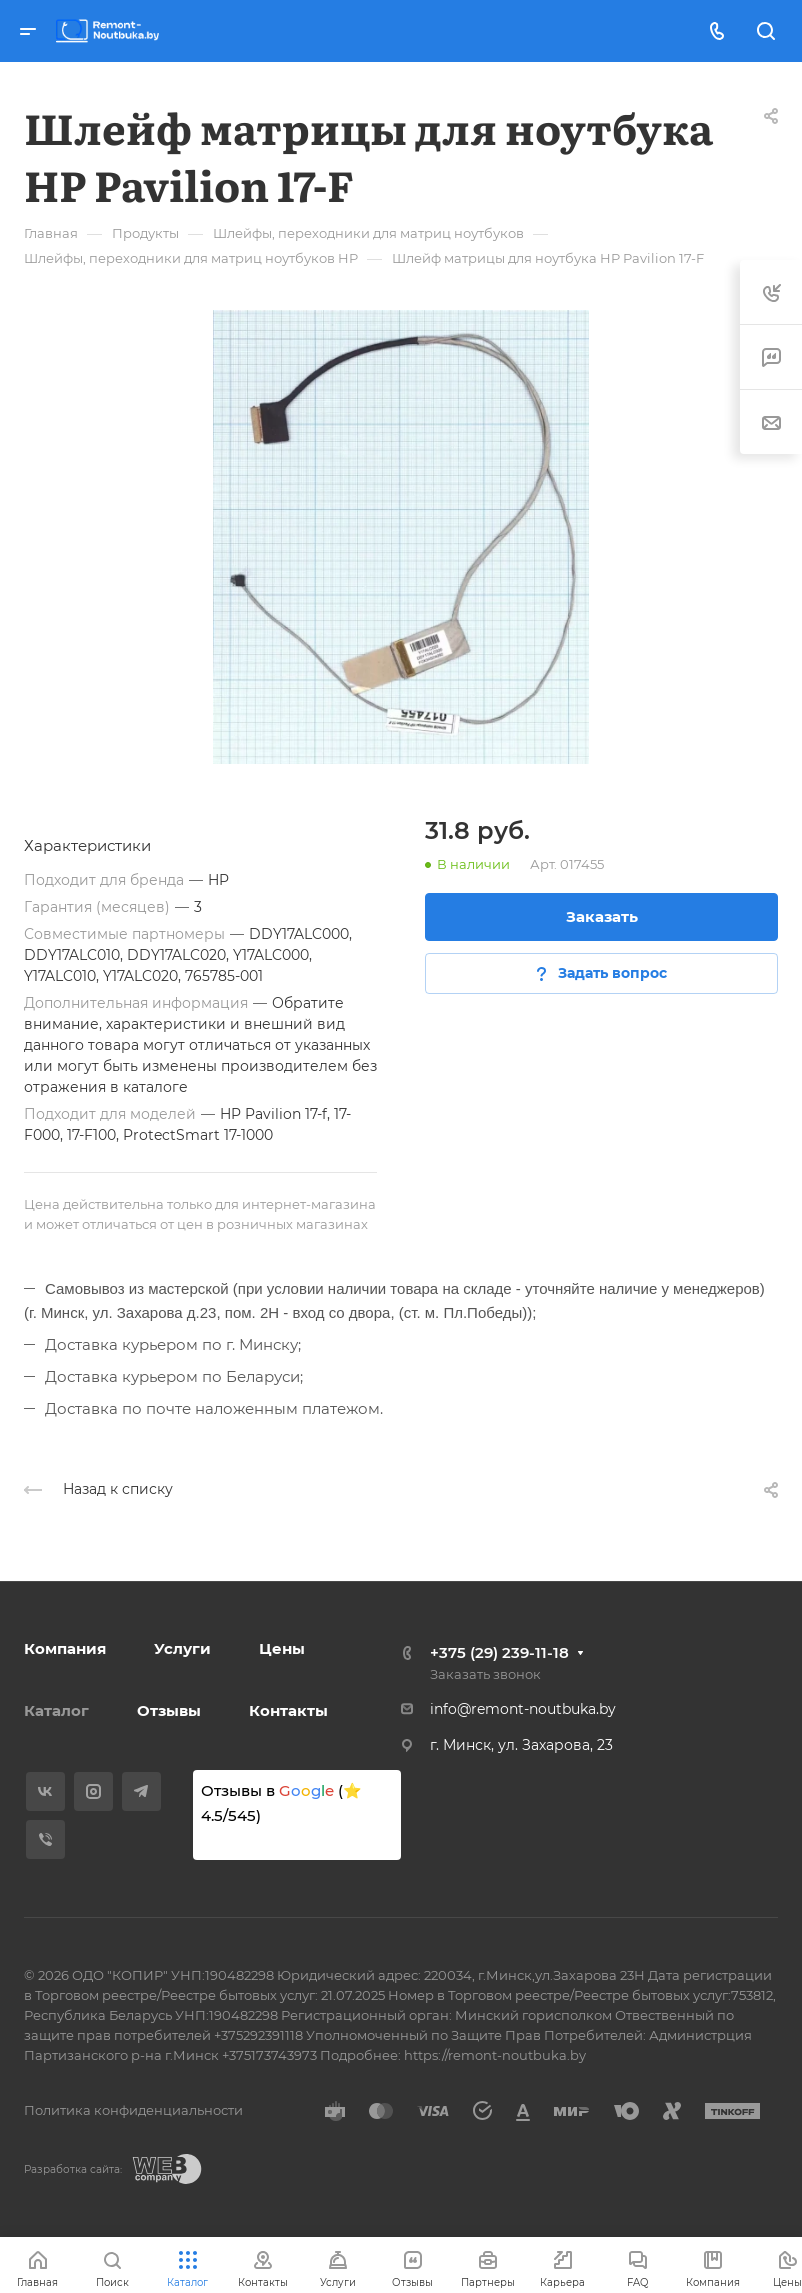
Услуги (182, 1648)
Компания (65, 1648)
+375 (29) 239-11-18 (499, 1652)
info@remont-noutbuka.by (523, 1709)
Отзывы (169, 1710)
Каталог (56, 1710)
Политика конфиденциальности (133, 2110)
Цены (282, 1648)
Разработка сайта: (73, 2169)
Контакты (288, 1710)
